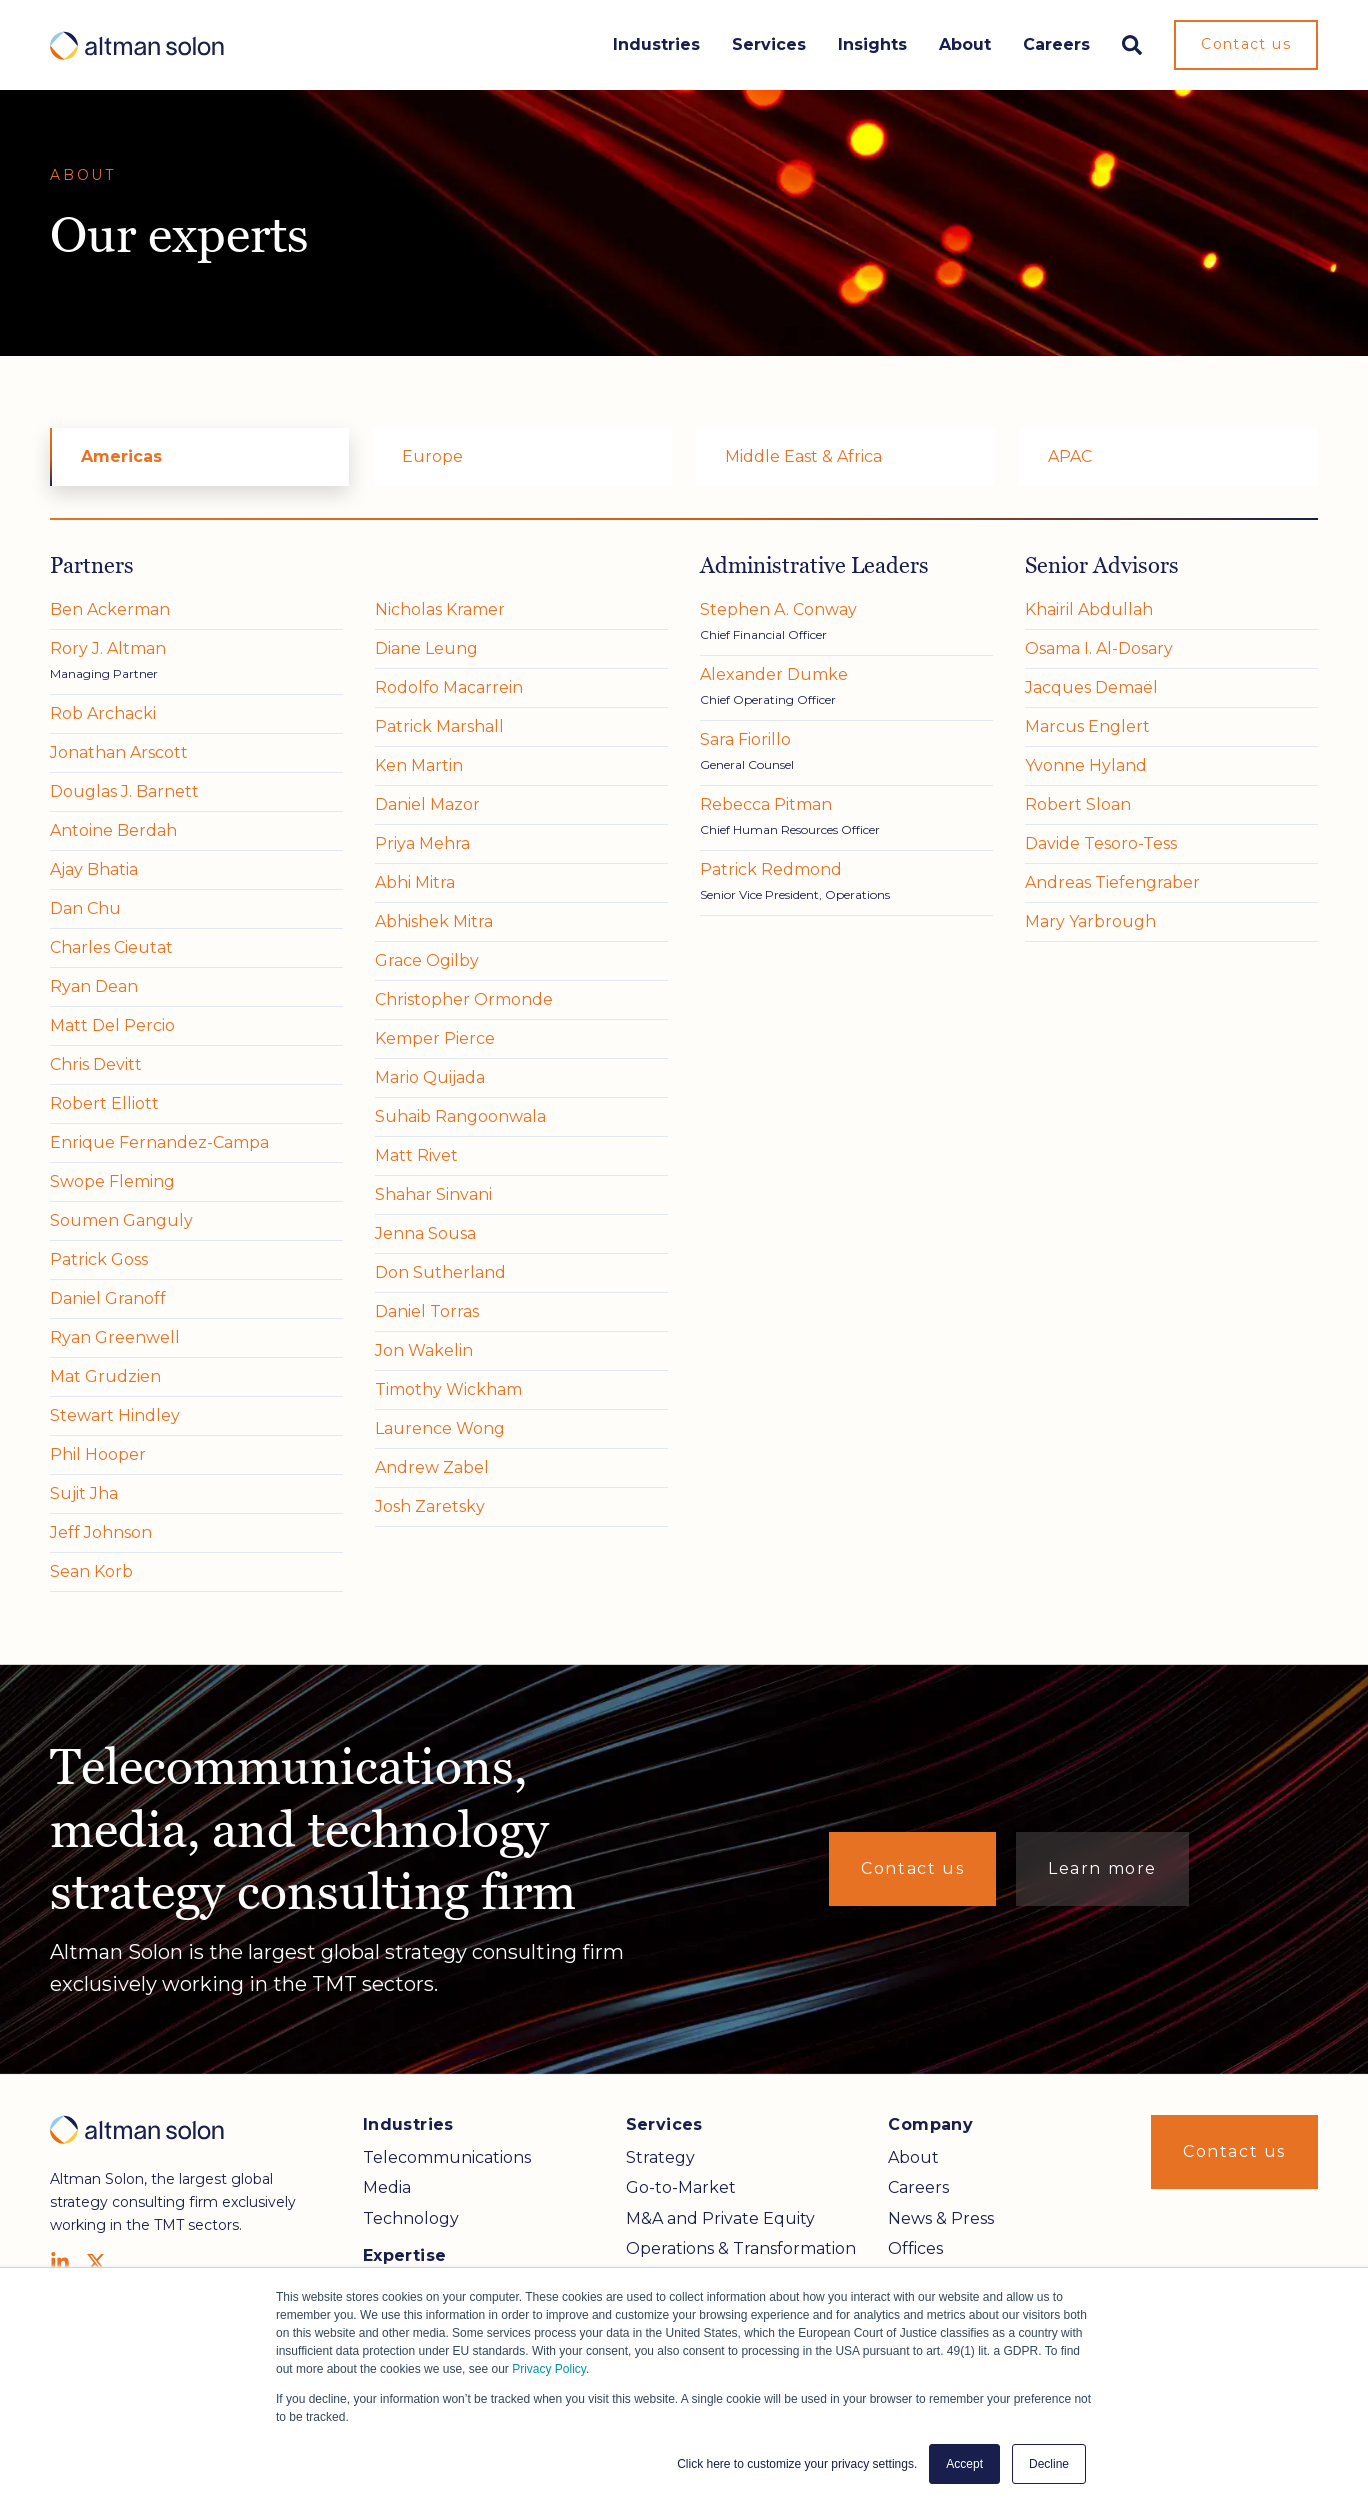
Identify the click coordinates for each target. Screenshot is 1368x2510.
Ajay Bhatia (94, 869)
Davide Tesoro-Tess (1101, 843)
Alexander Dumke (774, 674)
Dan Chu (85, 908)
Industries (656, 44)
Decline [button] (1049, 2464)
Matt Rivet (416, 1155)
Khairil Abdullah (1089, 609)
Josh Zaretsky (430, 1506)
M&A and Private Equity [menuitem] (720, 2218)
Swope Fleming (112, 1181)
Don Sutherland (440, 1272)
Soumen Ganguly (121, 1220)
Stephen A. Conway (778, 609)
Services (769, 44)
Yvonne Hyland (1086, 765)
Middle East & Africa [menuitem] (803, 456)
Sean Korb (91, 1571)
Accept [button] (964, 2464)
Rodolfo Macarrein (449, 687)
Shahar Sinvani (433, 1194)
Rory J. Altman (108, 648)
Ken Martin (419, 765)
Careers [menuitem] (918, 2187)
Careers (1056, 44)
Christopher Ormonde (464, 999)
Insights (872, 44)
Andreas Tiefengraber (1112, 882)
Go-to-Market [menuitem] (681, 2187)
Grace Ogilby (427, 960)
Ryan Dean (94, 986)
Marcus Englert (1087, 726)
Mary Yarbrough (1090, 921)
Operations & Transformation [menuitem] (741, 2248)
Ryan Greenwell (115, 1337)
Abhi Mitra (415, 882)
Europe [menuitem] (432, 456)
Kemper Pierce (435, 1038)
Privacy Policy (549, 2369)
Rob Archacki (103, 713)
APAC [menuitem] (1070, 456)
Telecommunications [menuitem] (447, 2157)
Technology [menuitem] (411, 2218)
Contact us (1246, 44)
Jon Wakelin (424, 1350)
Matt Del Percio (112, 1025)
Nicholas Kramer (440, 609)
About (965, 44)
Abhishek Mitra (434, 921)
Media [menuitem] (387, 2187)
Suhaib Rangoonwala (460, 1116)
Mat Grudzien (105, 1376)
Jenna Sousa (425, 1233)
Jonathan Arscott (119, 752)
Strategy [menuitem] (660, 2157)
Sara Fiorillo (745, 739)
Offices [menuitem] (915, 2248)
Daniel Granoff (108, 1298)
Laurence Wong (440, 1428)
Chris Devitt (96, 1064)
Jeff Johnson (101, 1532)
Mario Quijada (430, 1077)
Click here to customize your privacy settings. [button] (797, 2464)
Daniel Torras (427, 1311)
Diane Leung (426, 648)
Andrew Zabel (432, 1467)
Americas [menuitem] (121, 456)
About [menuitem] (913, 2157)
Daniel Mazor (427, 804)
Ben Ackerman (110, 609)
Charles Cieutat (111, 947)
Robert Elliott (104, 1103)
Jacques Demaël (1091, 687)
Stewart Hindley (115, 1415)
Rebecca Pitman (766, 804)
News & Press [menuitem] (941, 2218)
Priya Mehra (422, 843)
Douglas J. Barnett (124, 791)
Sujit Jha (84, 1493)
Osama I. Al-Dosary (1099, 648)
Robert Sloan (1078, 804)
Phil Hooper (98, 1454)
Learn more (1102, 1868)
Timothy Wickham (448, 1389)
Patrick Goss (99, 1259)
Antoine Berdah (113, 830)
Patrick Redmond (771, 869)
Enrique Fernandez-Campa (159, 1142)
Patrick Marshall (439, 726)
